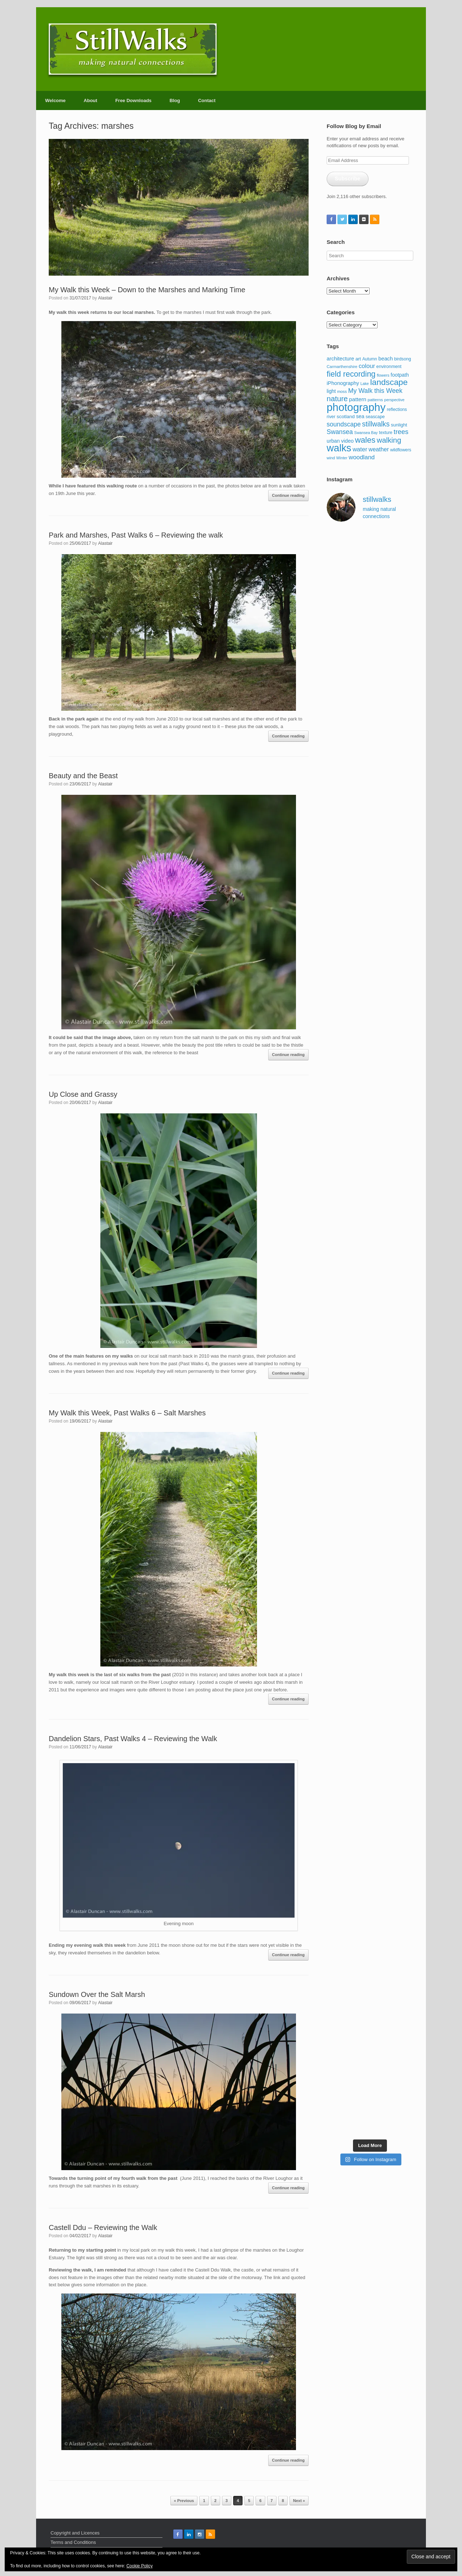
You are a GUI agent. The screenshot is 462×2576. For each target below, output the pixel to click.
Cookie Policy (139, 2565)
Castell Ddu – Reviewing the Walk (103, 2227)
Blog (175, 100)
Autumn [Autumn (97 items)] (369, 359)
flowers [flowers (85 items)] (383, 375)
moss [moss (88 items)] (342, 391)
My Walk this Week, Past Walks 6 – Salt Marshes (127, 1413)
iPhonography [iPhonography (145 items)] (343, 383)
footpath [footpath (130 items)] (400, 375)
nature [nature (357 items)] (337, 398)
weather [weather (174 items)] (379, 449)
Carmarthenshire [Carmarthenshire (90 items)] (342, 366)
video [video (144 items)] (347, 441)
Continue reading (288, 495)
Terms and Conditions (73, 2542)
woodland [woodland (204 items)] (362, 457)
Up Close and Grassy (83, 1094)
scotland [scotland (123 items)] (346, 416)
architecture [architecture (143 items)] (340, 359)
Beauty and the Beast (83, 776)
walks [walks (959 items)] (339, 448)
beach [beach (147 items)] (385, 359)
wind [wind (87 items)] (331, 458)
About (90, 100)
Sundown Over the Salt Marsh (97, 1994)
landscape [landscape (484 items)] (389, 382)
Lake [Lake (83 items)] (364, 383)
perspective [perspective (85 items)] (394, 400)
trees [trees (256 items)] (401, 431)
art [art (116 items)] (358, 359)
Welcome (55, 100)
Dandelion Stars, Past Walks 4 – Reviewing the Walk (133, 1739)
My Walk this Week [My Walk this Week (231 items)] (375, 390)
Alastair (105, 298)
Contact (206, 100)
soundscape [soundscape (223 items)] (344, 424)
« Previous (184, 2500)
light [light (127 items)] (331, 391)
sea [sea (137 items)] (360, 416)
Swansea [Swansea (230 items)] (340, 431)
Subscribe (348, 178)
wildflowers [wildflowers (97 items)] (400, 449)
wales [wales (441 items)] (365, 439)
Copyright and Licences (75, 2533)
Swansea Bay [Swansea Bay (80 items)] (366, 432)
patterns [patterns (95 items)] (375, 399)
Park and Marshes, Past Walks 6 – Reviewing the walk (136, 535)
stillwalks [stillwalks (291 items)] (375, 424)
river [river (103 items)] (331, 416)
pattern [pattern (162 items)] (357, 399)
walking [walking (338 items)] (389, 440)
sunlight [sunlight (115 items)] (399, 425)
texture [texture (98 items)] (385, 432)
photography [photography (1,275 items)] (356, 407)
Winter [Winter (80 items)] (342, 458)
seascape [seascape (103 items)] (375, 416)
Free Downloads (133, 100)
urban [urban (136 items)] (333, 441)
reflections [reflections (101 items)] (397, 409)
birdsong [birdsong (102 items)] (402, 359)
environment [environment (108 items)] (389, 366)
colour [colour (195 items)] (367, 366)
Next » (299, 2500)
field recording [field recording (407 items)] (351, 373)
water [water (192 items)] (360, 449)
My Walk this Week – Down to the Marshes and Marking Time (147, 290)
